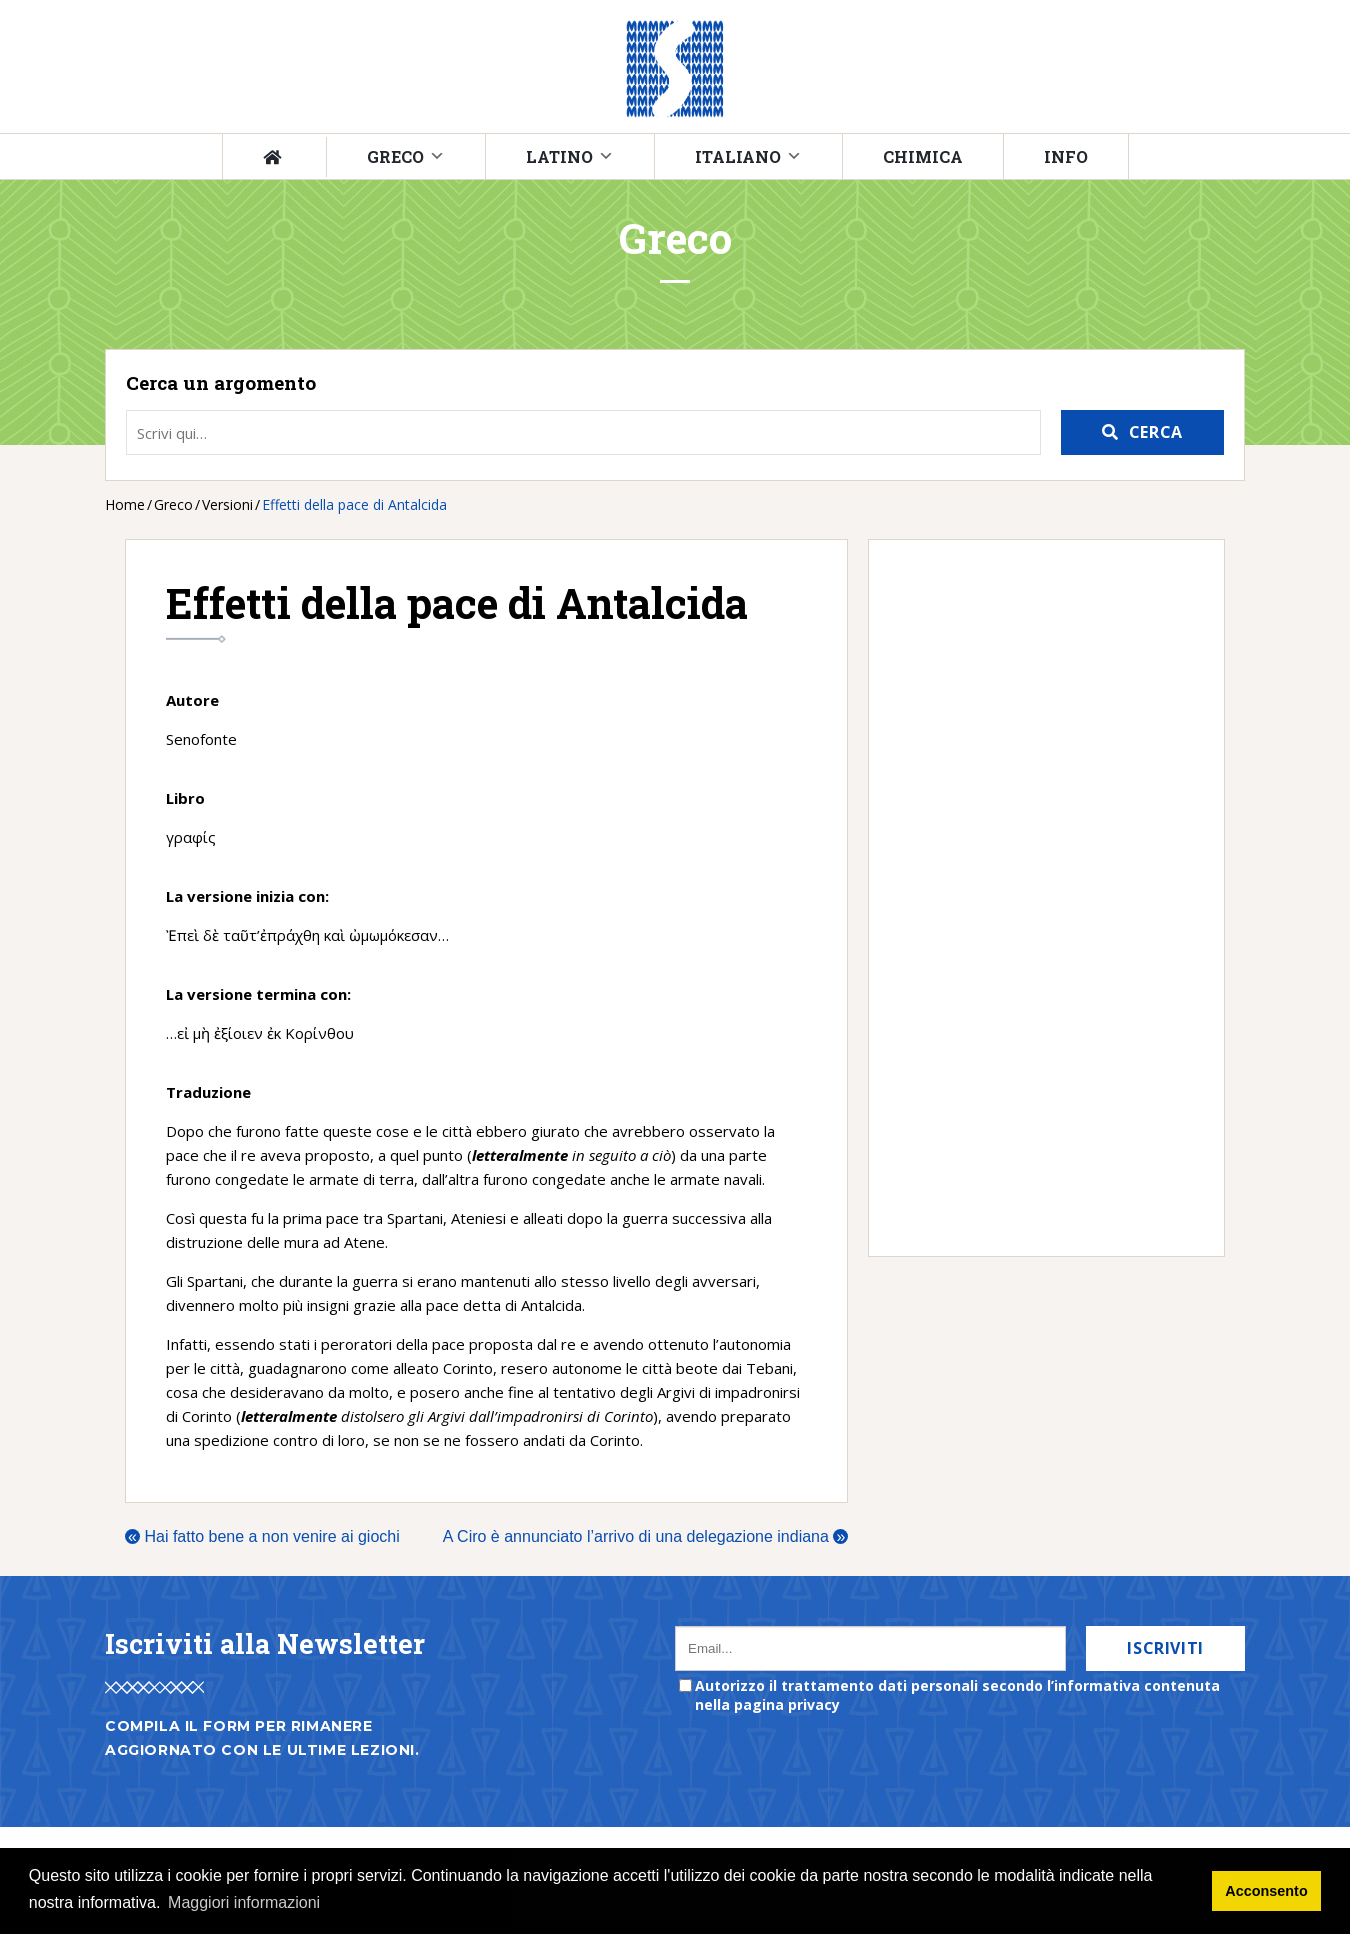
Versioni (227, 504)
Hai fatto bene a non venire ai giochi (262, 1536)
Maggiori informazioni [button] (244, 1902)
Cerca (1156, 432)
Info (1066, 156)
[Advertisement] (1036, 898)
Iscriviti (1165, 1648)
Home (125, 504)
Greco (395, 156)
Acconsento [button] (1266, 1891)
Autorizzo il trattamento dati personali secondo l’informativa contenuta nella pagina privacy (957, 1695)
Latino (559, 156)
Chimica (923, 156)
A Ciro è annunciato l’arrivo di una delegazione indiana (645, 1536)
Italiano (738, 156)
